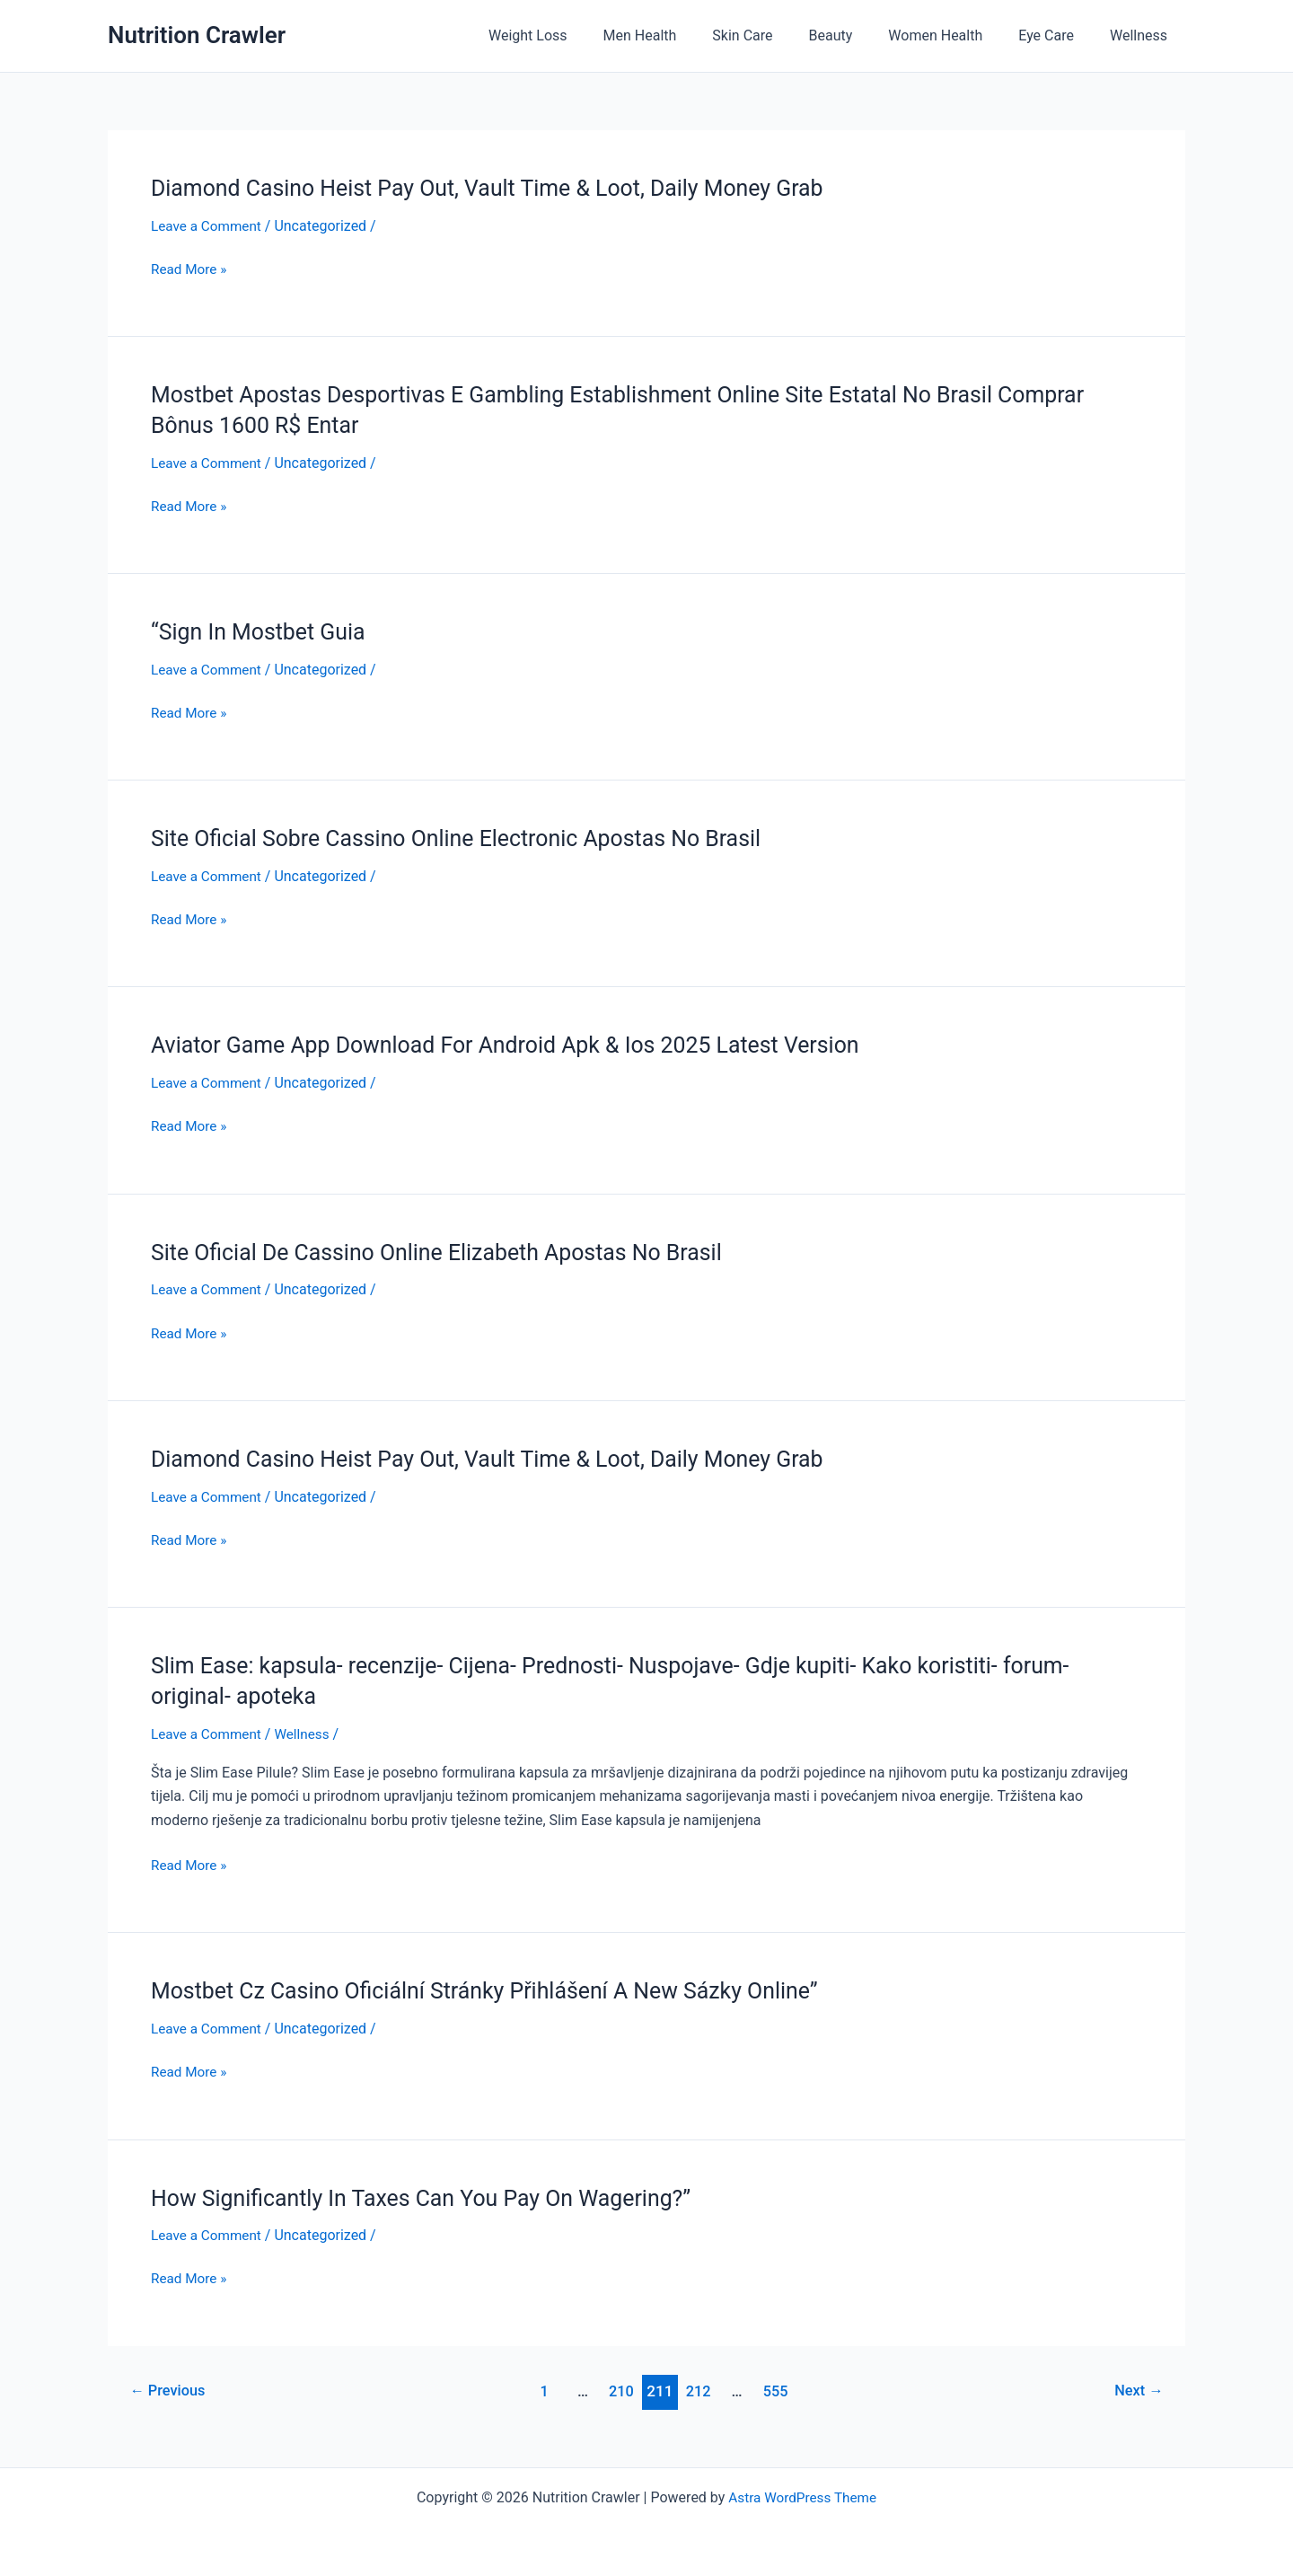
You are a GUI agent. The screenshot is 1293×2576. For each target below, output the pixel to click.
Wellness (1142, 35)
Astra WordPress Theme (802, 2497)
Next (1137, 2391)
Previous (170, 2391)
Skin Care (774, 35)
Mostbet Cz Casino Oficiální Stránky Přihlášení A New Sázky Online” (500, 1990)
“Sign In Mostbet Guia (263, 631)
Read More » (190, 269)
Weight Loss (574, 35)
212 (700, 2391)
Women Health (953, 35)
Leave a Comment (209, 225)
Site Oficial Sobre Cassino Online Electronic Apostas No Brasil (470, 838)
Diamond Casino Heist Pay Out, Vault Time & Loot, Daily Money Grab (502, 187)
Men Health (680, 35)
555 (778, 2391)
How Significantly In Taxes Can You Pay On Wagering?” (433, 2197)
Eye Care (1057, 35)
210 (621, 2391)
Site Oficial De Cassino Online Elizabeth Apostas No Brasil (449, 1252)
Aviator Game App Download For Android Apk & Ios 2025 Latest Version (521, 1044)
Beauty (856, 35)
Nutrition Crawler (197, 35)
